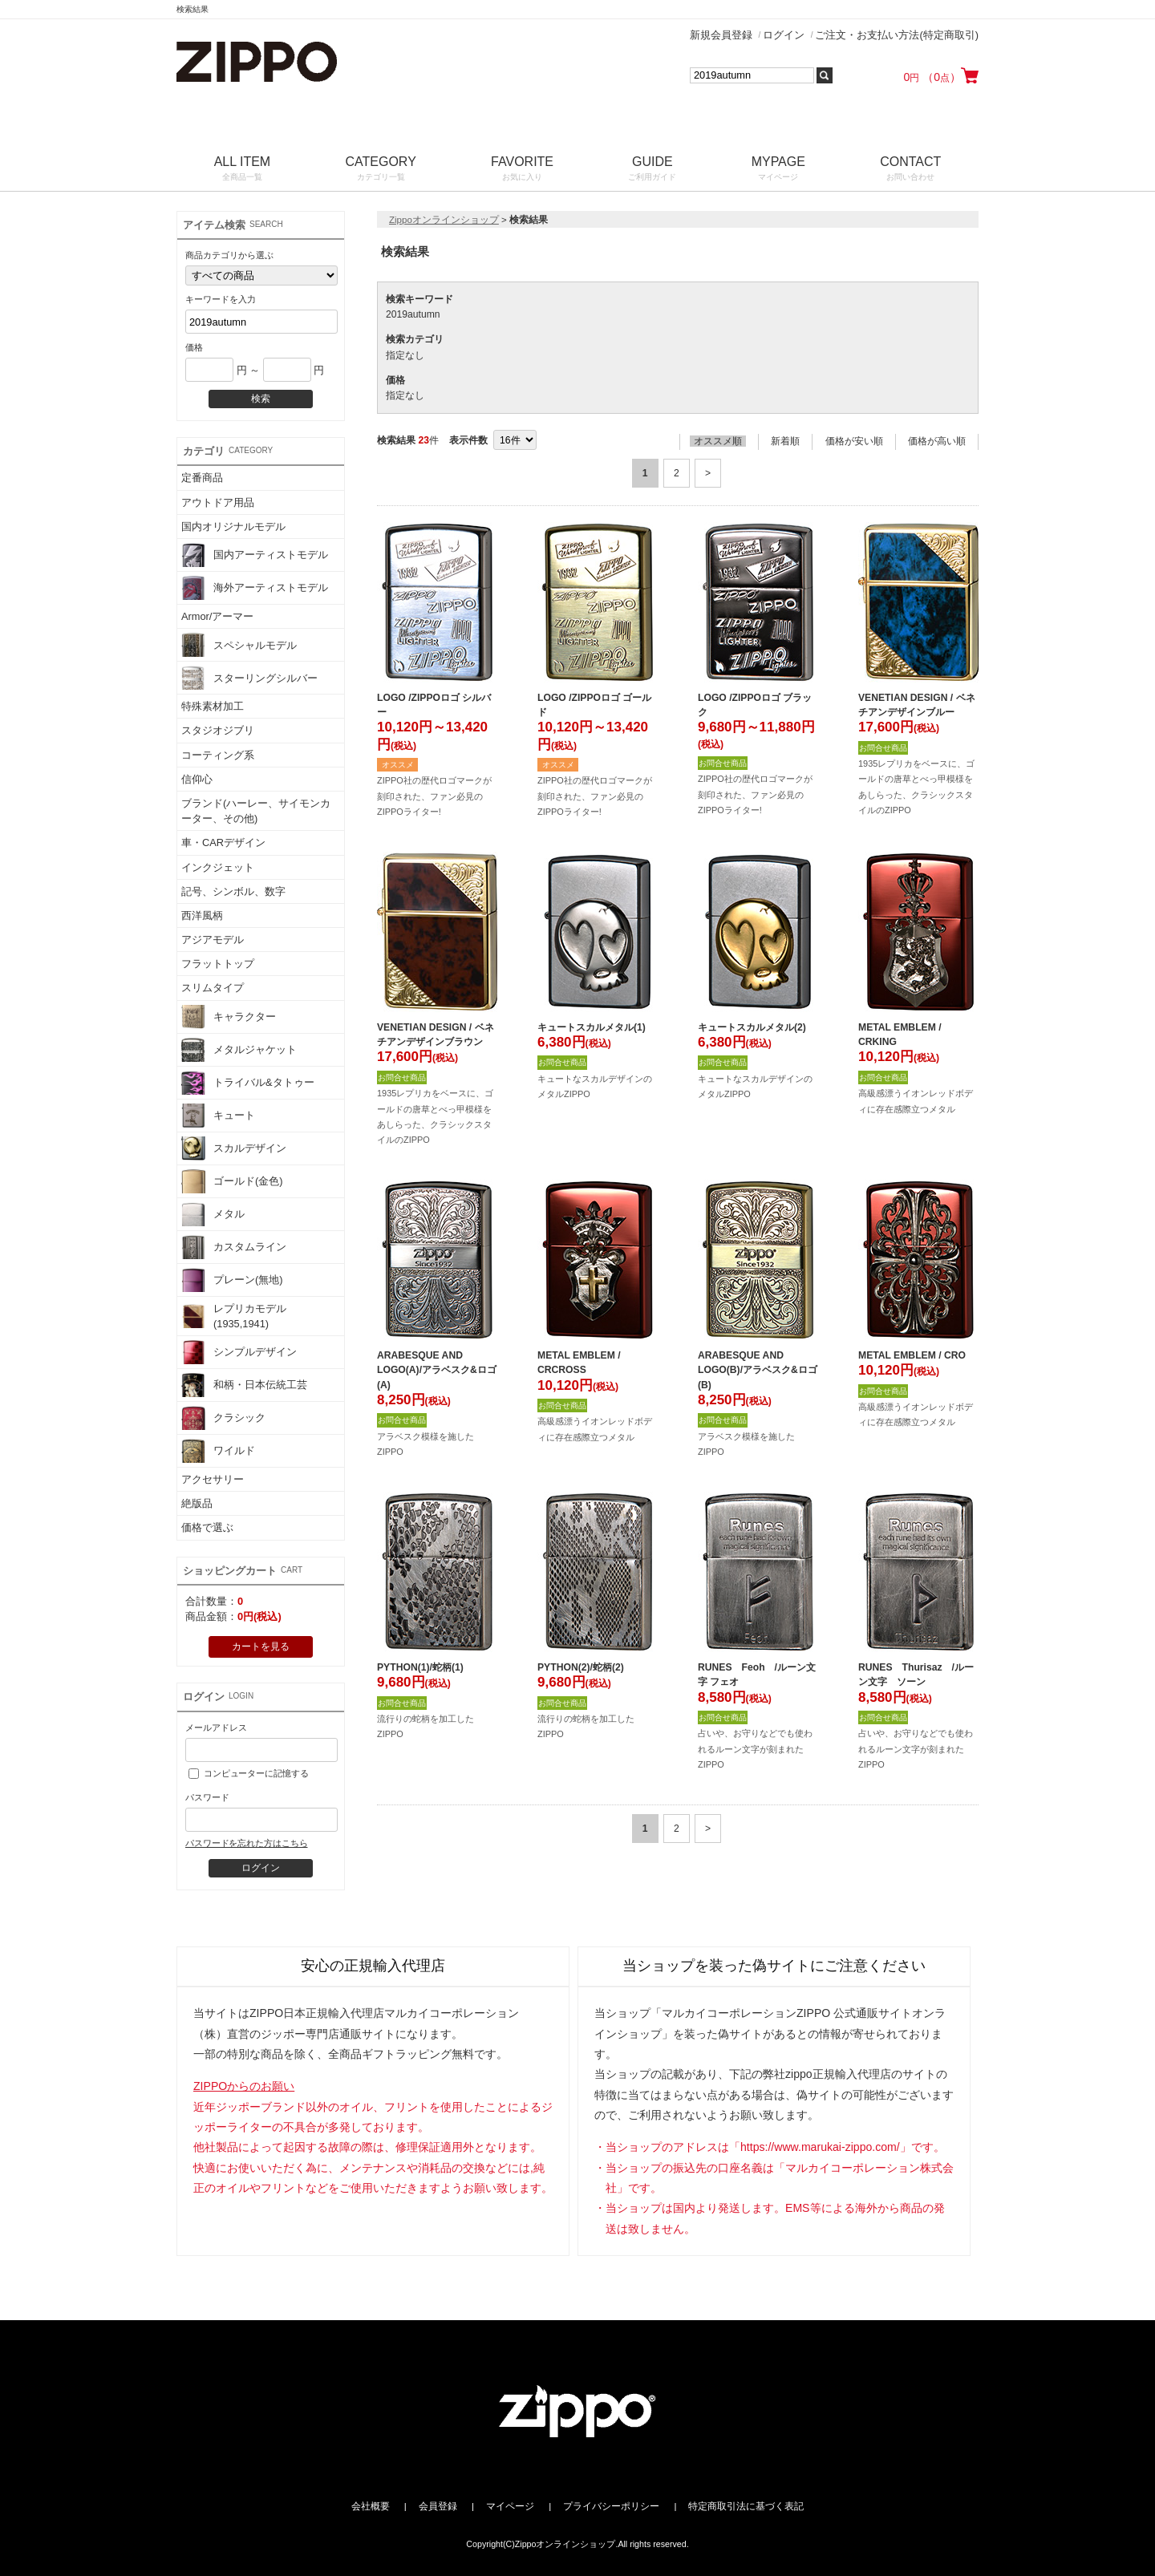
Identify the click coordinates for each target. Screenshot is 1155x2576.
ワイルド (218, 1451)
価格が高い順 (937, 441)
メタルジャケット (239, 1050)
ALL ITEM (242, 169)
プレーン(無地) (232, 1280)
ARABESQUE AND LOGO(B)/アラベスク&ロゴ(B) (757, 1370)
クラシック (223, 1418)
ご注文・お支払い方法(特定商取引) (897, 35)
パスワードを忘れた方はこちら (246, 1843)
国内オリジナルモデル (233, 526)
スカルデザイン (233, 1148)
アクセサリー (212, 1479)
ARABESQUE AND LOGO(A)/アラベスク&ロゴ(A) (436, 1370)
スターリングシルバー (249, 678)
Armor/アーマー (217, 616)
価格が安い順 (854, 441)
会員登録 (438, 2506)
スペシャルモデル (239, 645)
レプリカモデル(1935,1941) (233, 1316)
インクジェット (217, 867)
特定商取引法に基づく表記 (746, 2506)
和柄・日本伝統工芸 (244, 1385)
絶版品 (197, 1503)
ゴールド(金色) (232, 1181)
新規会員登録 (721, 35)
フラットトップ (217, 964)
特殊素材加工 (212, 706)
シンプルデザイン (239, 1352)
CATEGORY (381, 169)
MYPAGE (778, 169)
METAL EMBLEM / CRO (912, 1355)
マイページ (510, 2506)
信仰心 (197, 779)
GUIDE (652, 169)
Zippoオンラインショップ (444, 220)
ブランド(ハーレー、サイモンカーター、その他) (255, 810)
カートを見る (261, 1646)
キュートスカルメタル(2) (752, 1027)
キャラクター (228, 1017)
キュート (218, 1116)
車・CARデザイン (223, 842)
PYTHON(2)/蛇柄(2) (580, 1667)
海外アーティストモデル (254, 588)
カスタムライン (233, 1247)
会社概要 (370, 2506)
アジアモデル (212, 940)
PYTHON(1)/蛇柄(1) (420, 1667)
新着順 (785, 441)
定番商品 (202, 478)
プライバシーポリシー (611, 2506)
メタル (213, 1214)
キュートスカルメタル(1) (591, 1027)
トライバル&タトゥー (247, 1083)
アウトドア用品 (217, 502)
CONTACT (911, 169)
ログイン (783, 35)
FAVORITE (521, 169)
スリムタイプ (212, 988)
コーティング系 (217, 755)
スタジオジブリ (217, 730)
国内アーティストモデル (254, 555)
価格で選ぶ (207, 1527)
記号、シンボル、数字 (233, 891)
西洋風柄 (202, 915)
